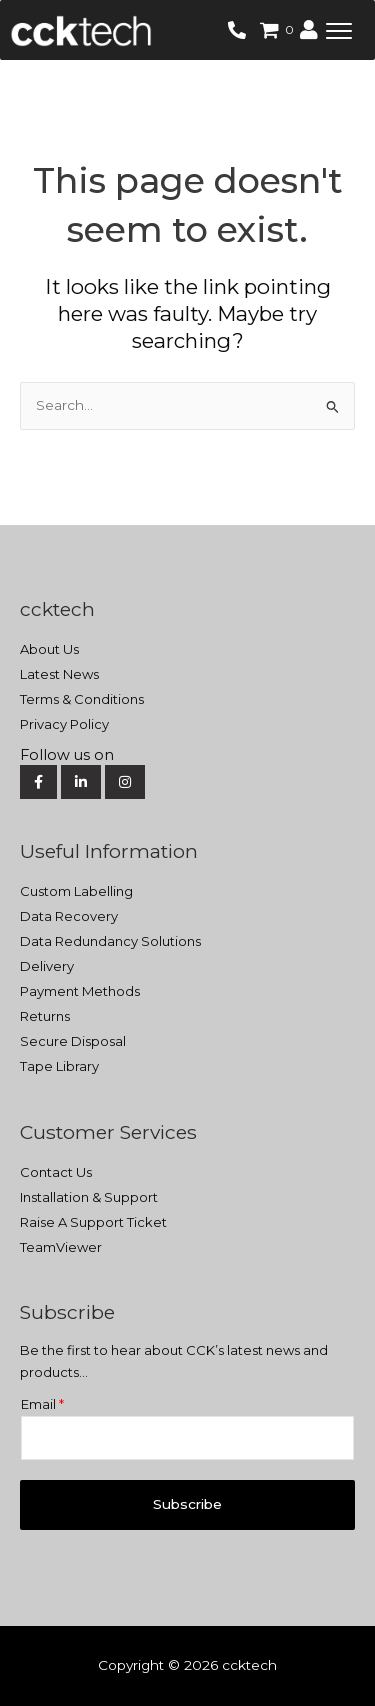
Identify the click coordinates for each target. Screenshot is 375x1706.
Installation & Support (89, 1197)
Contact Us (56, 1172)
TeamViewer (61, 1247)
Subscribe (187, 1504)
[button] (339, 30)
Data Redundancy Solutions (110, 941)
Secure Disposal (73, 1041)
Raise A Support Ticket (93, 1222)
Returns (45, 1016)
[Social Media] (185, 756)
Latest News (59, 674)
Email (42, 1404)
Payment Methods (80, 991)
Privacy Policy (64, 724)
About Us (49, 649)
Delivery (47, 966)
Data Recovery (69, 916)
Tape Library (59, 1066)
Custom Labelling (76, 891)
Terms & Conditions (82, 699)
